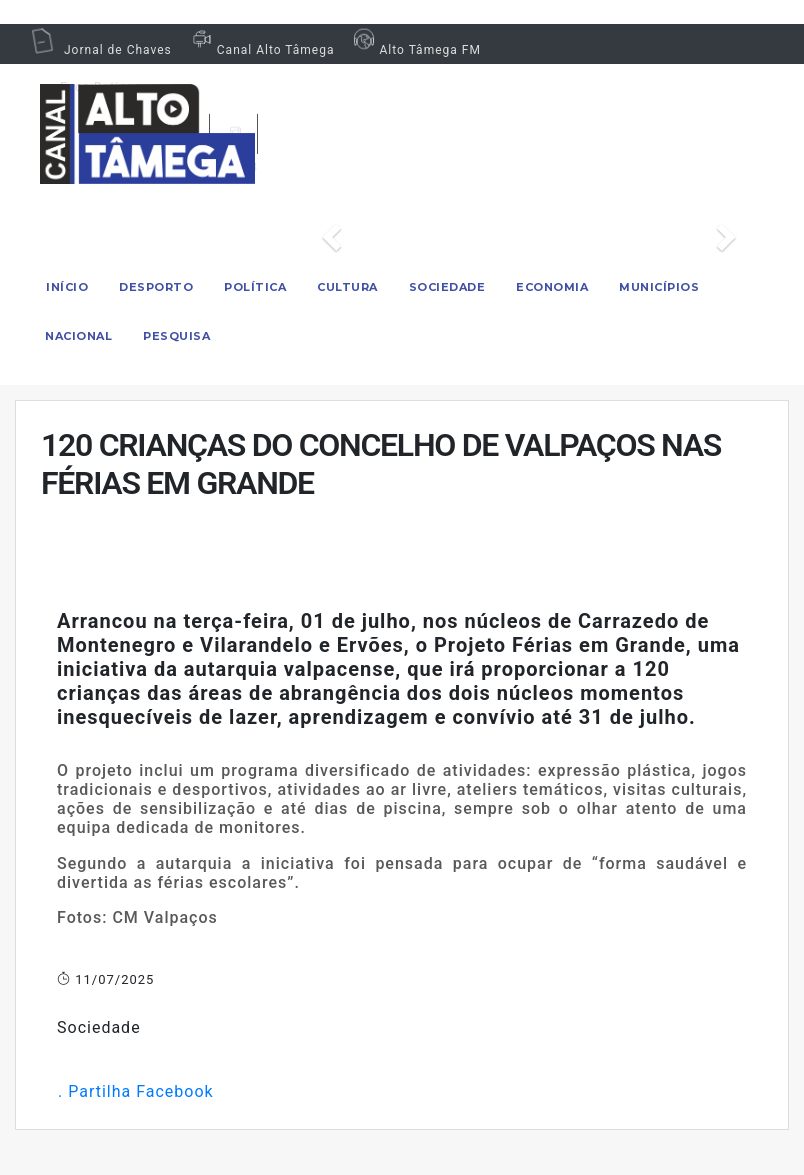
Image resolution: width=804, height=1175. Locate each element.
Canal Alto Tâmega (261, 50)
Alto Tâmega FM (414, 50)
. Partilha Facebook (135, 1091)
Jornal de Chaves (101, 50)
